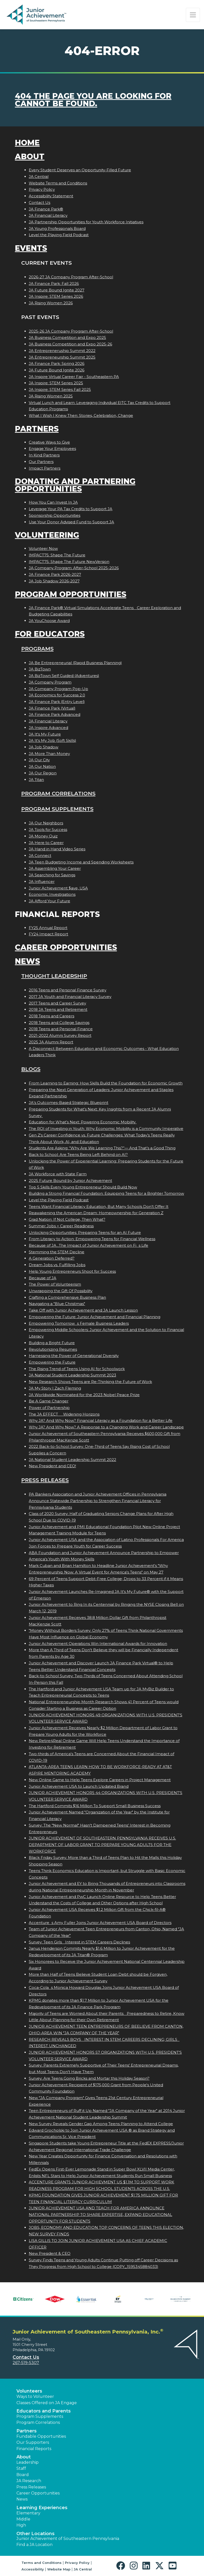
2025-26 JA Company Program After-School (71, 331)
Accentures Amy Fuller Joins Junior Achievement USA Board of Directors (100, 1922)
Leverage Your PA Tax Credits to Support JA (70, 508)
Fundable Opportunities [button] (41, 2436)
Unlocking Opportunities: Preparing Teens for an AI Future (85, 1232)
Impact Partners (44, 468)
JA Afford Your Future (49, 901)
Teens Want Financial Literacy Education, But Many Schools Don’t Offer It (98, 1206)
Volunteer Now (43, 548)
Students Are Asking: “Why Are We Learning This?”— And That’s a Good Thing (102, 1148)
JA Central (38, 176)
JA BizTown (40, 669)
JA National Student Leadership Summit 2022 (72, 1459)
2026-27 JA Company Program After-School (71, 277)
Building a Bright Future (52, 1342)
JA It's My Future (45, 734)
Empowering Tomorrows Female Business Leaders (79, 1323)
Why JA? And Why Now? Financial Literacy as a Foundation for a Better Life (100, 1420)
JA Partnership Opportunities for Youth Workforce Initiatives (86, 222)
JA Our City (39, 759)
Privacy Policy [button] (77, 2563)
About (29, 156)
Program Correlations (58, 793)
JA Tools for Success (48, 829)
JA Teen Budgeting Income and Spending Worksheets (81, 862)
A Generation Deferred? (51, 1258)
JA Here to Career (46, 842)
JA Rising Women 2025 (51, 396)
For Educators (50, 634)
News (27, 961)
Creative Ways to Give (49, 442)
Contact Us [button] (26, 2357)
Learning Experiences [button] (41, 2507)
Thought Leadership (54, 976)
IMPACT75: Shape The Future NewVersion (69, 561)
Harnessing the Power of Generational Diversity (74, 1355)
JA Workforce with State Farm (58, 1174)
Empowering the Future (52, 1362)
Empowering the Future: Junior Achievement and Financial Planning (94, 1316)
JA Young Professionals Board (57, 228)
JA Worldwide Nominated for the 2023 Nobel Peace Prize (84, 1394)
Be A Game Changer (48, 1401)
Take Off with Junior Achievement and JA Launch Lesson (83, 1310)
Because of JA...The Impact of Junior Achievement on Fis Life (88, 1245)
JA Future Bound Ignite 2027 (56, 290)
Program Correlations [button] (38, 2422)
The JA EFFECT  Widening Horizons (64, 1414)
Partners (37, 428)
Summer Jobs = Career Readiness (61, 1226)
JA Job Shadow (43, 747)
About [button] (23, 2457)
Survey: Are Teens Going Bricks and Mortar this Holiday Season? (89, 2078)
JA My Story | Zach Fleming (55, 1388)
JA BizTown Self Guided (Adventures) (64, 675)
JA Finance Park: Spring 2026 (56, 363)
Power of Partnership (49, 1407)
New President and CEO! (52, 1465)
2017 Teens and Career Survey (57, 1003)
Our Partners (41, 461)
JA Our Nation (42, 766)
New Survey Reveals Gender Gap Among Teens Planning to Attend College (101, 2123)
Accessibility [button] (32, 2569)
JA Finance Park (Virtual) (52, 708)
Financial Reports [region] (33, 2448)
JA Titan (36, 779)
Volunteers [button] (29, 2391)
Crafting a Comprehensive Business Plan (67, 1297)
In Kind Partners (44, 455)
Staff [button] (21, 2468)
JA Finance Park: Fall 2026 (54, 283)
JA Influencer (42, 881)
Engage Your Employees (52, 448)
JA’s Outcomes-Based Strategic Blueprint (68, 1102)
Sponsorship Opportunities (54, 515)
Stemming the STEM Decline (56, 1252)
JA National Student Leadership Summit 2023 (72, 1375)
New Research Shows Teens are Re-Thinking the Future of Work (90, 1381)
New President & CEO (49, 2253)
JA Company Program (50, 682)
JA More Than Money (49, 753)
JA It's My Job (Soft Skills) (52, 740)
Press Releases (45, 1480)
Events (31, 248)
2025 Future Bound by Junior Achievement (70, 1180)
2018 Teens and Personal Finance (61, 1028)
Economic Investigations (52, 894)
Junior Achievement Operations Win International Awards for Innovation (98, 1643)
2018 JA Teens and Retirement (58, 1009)
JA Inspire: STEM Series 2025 (56, 383)
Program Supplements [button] (39, 2416)
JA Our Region (43, 773)
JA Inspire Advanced (48, 727)
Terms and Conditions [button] (41, 2563)
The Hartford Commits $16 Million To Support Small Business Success (95, 1805)
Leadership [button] (27, 2462)
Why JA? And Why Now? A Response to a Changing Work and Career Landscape (106, 1427)
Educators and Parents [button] (43, 2411)
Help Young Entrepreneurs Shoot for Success (72, 1271)
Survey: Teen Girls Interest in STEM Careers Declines (79, 1942)
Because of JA (42, 1278)
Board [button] (22, 2474)
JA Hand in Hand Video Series (57, 849)
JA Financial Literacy (48, 215)
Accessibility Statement (51, 196)
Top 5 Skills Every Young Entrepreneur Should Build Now (83, 1187)
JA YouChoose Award (49, 620)
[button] (122, 2565)
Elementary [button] (28, 2513)
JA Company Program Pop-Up (58, 688)
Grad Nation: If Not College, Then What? (67, 1219)
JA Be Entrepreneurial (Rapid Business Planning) (75, 662)
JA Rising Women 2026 (51, 303)
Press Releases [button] (31, 2487)
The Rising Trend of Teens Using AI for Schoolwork (77, 1368)
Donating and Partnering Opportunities (75, 485)
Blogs (30, 1069)
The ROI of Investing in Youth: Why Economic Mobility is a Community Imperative (106, 1128)
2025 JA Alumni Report (51, 1042)
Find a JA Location (34, 2544)
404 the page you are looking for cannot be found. (93, 99)
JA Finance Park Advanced (54, 714)
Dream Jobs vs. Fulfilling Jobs (57, 1264)
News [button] (22, 2499)
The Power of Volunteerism (55, 1284)
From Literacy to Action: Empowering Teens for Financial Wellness (92, 1238)
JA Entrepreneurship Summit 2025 (62, 357)
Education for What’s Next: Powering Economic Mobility (83, 1122)
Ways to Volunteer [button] (35, 2396)
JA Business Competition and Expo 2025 (67, 337)
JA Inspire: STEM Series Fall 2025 (60, 389)
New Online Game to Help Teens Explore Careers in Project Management (100, 1779)
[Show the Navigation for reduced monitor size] (193, 15)
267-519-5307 (26, 2362)
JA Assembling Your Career (55, 868)
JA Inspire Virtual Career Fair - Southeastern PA (74, 376)
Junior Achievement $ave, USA (58, 888)
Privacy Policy (42, 189)
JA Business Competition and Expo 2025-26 (70, 344)
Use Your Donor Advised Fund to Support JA (71, 522)
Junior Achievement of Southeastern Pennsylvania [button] (67, 2538)
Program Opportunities (70, 594)
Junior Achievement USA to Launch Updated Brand (79, 1786)
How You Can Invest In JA (53, 502)
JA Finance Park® (46, 209)
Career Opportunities (66, 947)
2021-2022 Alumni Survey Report (60, 1035)
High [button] (21, 2525)
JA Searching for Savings (52, 875)
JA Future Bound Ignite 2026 (56, 370)
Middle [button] (23, 2519)
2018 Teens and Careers (51, 1016)
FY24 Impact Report (48, 934)
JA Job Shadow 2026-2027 (54, 581)
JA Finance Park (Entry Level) (57, 701)
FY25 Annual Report (48, 927)
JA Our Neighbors (46, 823)
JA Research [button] (28, 2480)
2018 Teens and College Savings (59, 1022)
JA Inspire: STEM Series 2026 (56, 296)
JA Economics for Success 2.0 (57, 695)
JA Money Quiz (43, 836)
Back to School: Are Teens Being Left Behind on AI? (78, 1154)
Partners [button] (26, 2431)
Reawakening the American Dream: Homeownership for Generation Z (96, 1212)
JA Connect (40, 855)
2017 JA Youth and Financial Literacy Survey (70, 996)
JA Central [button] (83, 2569)
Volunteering (47, 535)
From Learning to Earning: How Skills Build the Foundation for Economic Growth (106, 1083)
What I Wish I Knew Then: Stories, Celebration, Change (81, 415)
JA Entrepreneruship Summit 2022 (62, 350)
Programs (37, 648)
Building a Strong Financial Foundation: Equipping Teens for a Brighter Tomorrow (106, 1193)
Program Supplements (57, 809)
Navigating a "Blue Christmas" (57, 1303)
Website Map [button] (58, 2569)
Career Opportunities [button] (38, 2493)
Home (27, 142)
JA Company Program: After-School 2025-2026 (74, 567)
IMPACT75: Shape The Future (57, 555)
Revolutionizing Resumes (53, 1349)
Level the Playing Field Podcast (59, 234)
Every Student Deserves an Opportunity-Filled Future (80, 170)
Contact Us (39, 202)
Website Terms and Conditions (58, 183)
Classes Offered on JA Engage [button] (46, 2402)
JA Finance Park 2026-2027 (55, 574)
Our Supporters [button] (32, 2442)
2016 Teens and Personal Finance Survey (67, 990)
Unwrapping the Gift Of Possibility (60, 1290)
